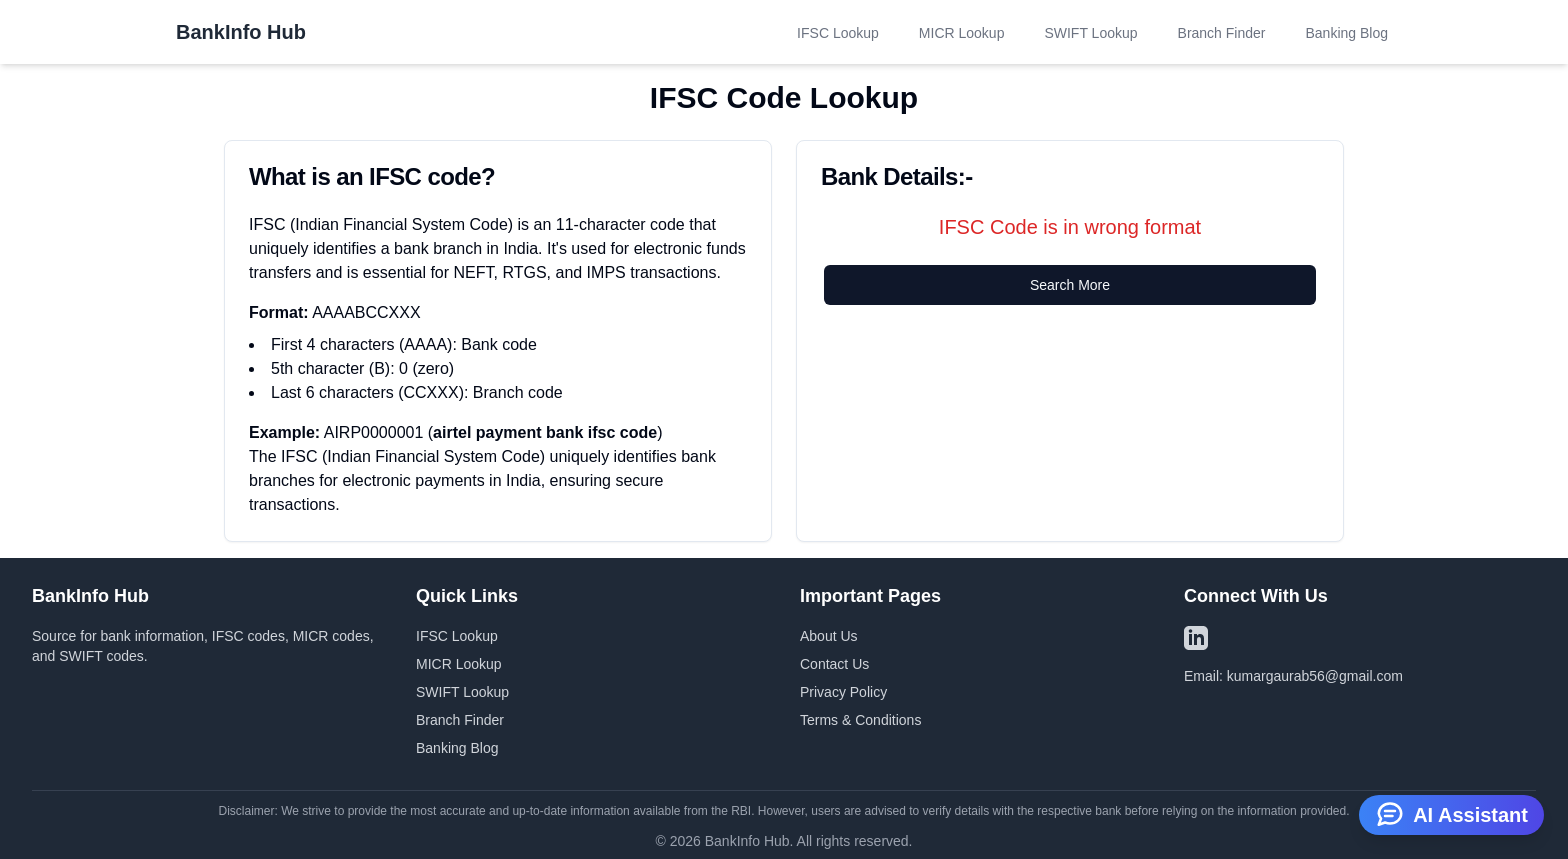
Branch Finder (1222, 33)
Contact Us (834, 664)
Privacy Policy (843, 692)
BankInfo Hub (241, 32)
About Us (829, 636)
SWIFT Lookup (1090, 33)
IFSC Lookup (838, 33)
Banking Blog (1346, 33)
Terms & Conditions (860, 720)
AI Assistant (1451, 813)
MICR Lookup (962, 33)
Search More (1070, 285)
